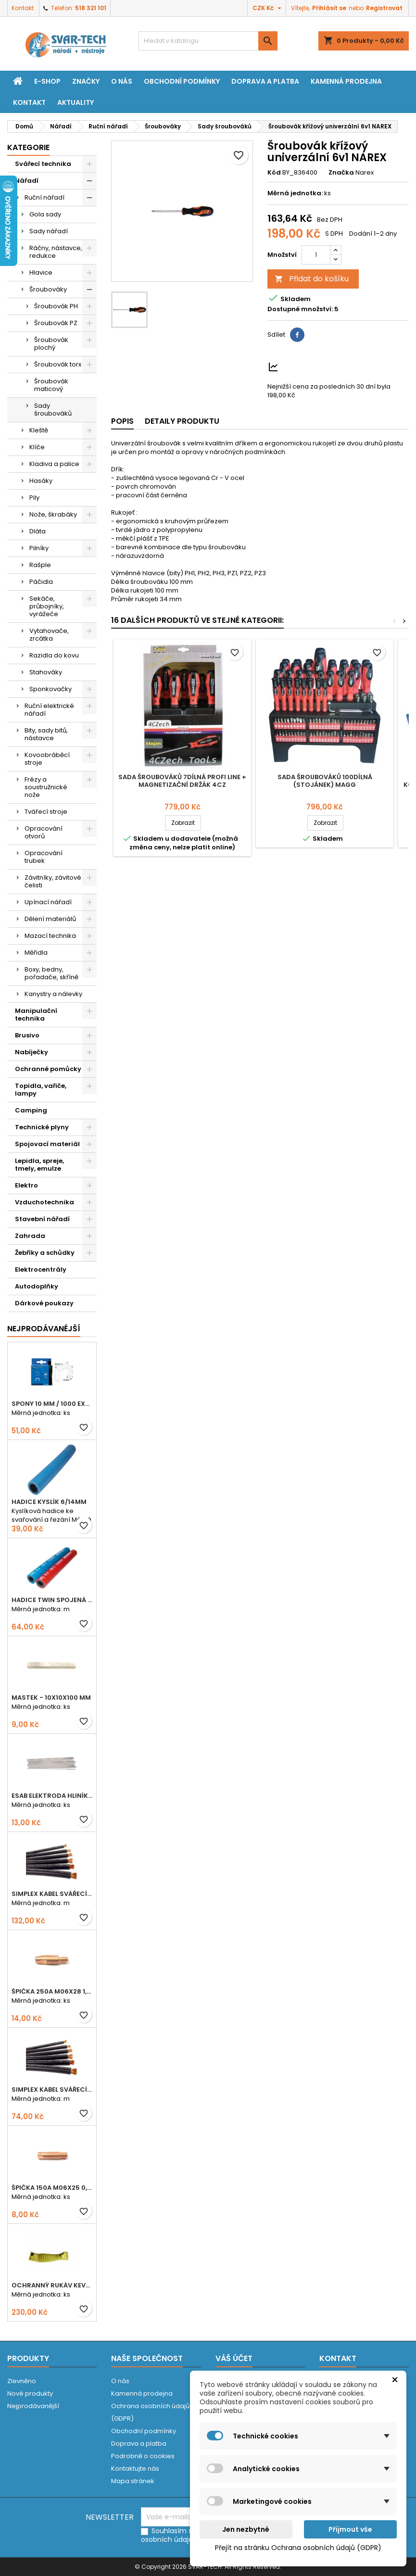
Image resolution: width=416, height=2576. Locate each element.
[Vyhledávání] (208, 41)
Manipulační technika (36, 1014)
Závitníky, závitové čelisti (53, 881)
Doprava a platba (265, 81)
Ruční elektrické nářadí (49, 709)
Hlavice (40, 272)
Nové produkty (30, 2393)
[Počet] (316, 255)
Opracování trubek (44, 856)
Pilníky (39, 548)
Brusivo (27, 1035)
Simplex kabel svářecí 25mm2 (52, 1894)
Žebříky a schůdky (45, 1252)
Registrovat (384, 8)
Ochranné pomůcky (48, 1068)
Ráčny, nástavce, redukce (55, 251)
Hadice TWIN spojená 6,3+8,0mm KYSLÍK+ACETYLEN (52, 1600)
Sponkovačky (50, 689)
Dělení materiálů (50, 918)
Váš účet (233, 2358)
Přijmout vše (350, 2529)
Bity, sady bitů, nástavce (46, 734)
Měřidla (36, 952)
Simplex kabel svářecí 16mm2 (52, 2089)
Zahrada (30, 1235)
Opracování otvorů (44, 832)
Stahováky (45, 672)
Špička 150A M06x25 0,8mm (52, 2188)
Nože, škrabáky (53, 514)
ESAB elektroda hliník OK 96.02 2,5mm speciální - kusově (52, 1796)
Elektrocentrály (40, 1269)
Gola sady (45, 214)
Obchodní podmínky (182, 81)
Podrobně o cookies (143, 2456)
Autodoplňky (36, 1286)
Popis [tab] (122, 421)
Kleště (38, 430)
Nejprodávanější (33, 2406)
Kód (274, 172)
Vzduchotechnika (44, 1202)
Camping (31, 1110)
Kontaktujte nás (135, 2468)
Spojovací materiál (47, 1144)
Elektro (26, 1185)
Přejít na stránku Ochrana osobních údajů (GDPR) (298, 2547)
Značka (341, 172)
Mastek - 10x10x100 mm (51, 1697)
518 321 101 (90, 8)
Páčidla (41, 581)
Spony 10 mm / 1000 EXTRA (52, 1404)
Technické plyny (42, 1127)
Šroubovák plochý (51, 343)
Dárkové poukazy (44, 1303)
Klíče (37, 447)
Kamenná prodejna (346, 81)
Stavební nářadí (42, 1219)
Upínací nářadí (48, 902)
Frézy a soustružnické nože (46, 787)
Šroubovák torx (57, 364)
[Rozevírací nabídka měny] (268, 8)
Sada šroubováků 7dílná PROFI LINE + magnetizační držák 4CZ (182, 780)
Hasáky (40, 480)
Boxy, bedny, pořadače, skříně (51, 973)
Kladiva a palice (54, 463)
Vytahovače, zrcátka (49, 634)
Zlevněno (21, 2381)
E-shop (47, 81)
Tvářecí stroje (46, 811)
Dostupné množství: (300, 309)
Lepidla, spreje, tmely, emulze (39, 1164)
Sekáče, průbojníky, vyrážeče (46, 606)
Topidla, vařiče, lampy (40, 1089)
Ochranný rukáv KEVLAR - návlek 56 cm (52, 2285)
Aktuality (75, 102)
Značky (86, 81)
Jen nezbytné (245, 2529)
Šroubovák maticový (51, 385)
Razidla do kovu (54, 655)
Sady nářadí (48, 231)
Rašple (40, 564)
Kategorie (28, 147)
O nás (121, 81)
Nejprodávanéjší (43, 1328)
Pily (34, 497)
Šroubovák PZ (55, 323)
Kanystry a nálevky (53, 993)
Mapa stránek (132, 2481)
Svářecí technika (43, 163)
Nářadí (26, 180)
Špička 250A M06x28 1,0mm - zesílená (52, 1991)
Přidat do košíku (312, 278)
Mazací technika (50, 935)
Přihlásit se (329, 8)
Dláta (37, 531)
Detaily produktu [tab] (182, 421)
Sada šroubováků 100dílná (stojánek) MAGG (324, 780)
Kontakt (23, 8)
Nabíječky (31, 1052)
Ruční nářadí (44, 197)
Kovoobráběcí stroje (47, 758)
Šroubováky (48, 289)
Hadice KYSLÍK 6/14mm (49, 1502)
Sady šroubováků (53, 409)
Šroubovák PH (56, 306)
